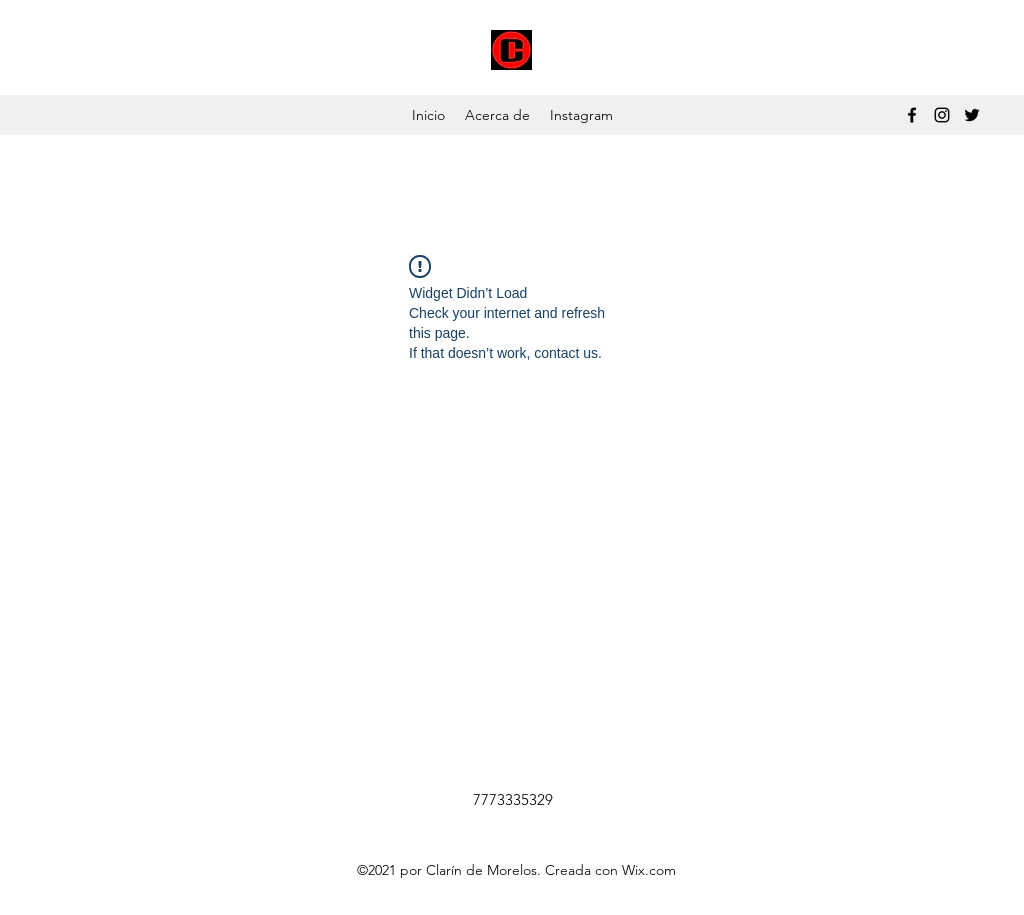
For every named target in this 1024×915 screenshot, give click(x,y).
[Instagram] (942, 115)
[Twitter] (972, 115)
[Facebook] (912, 115)
